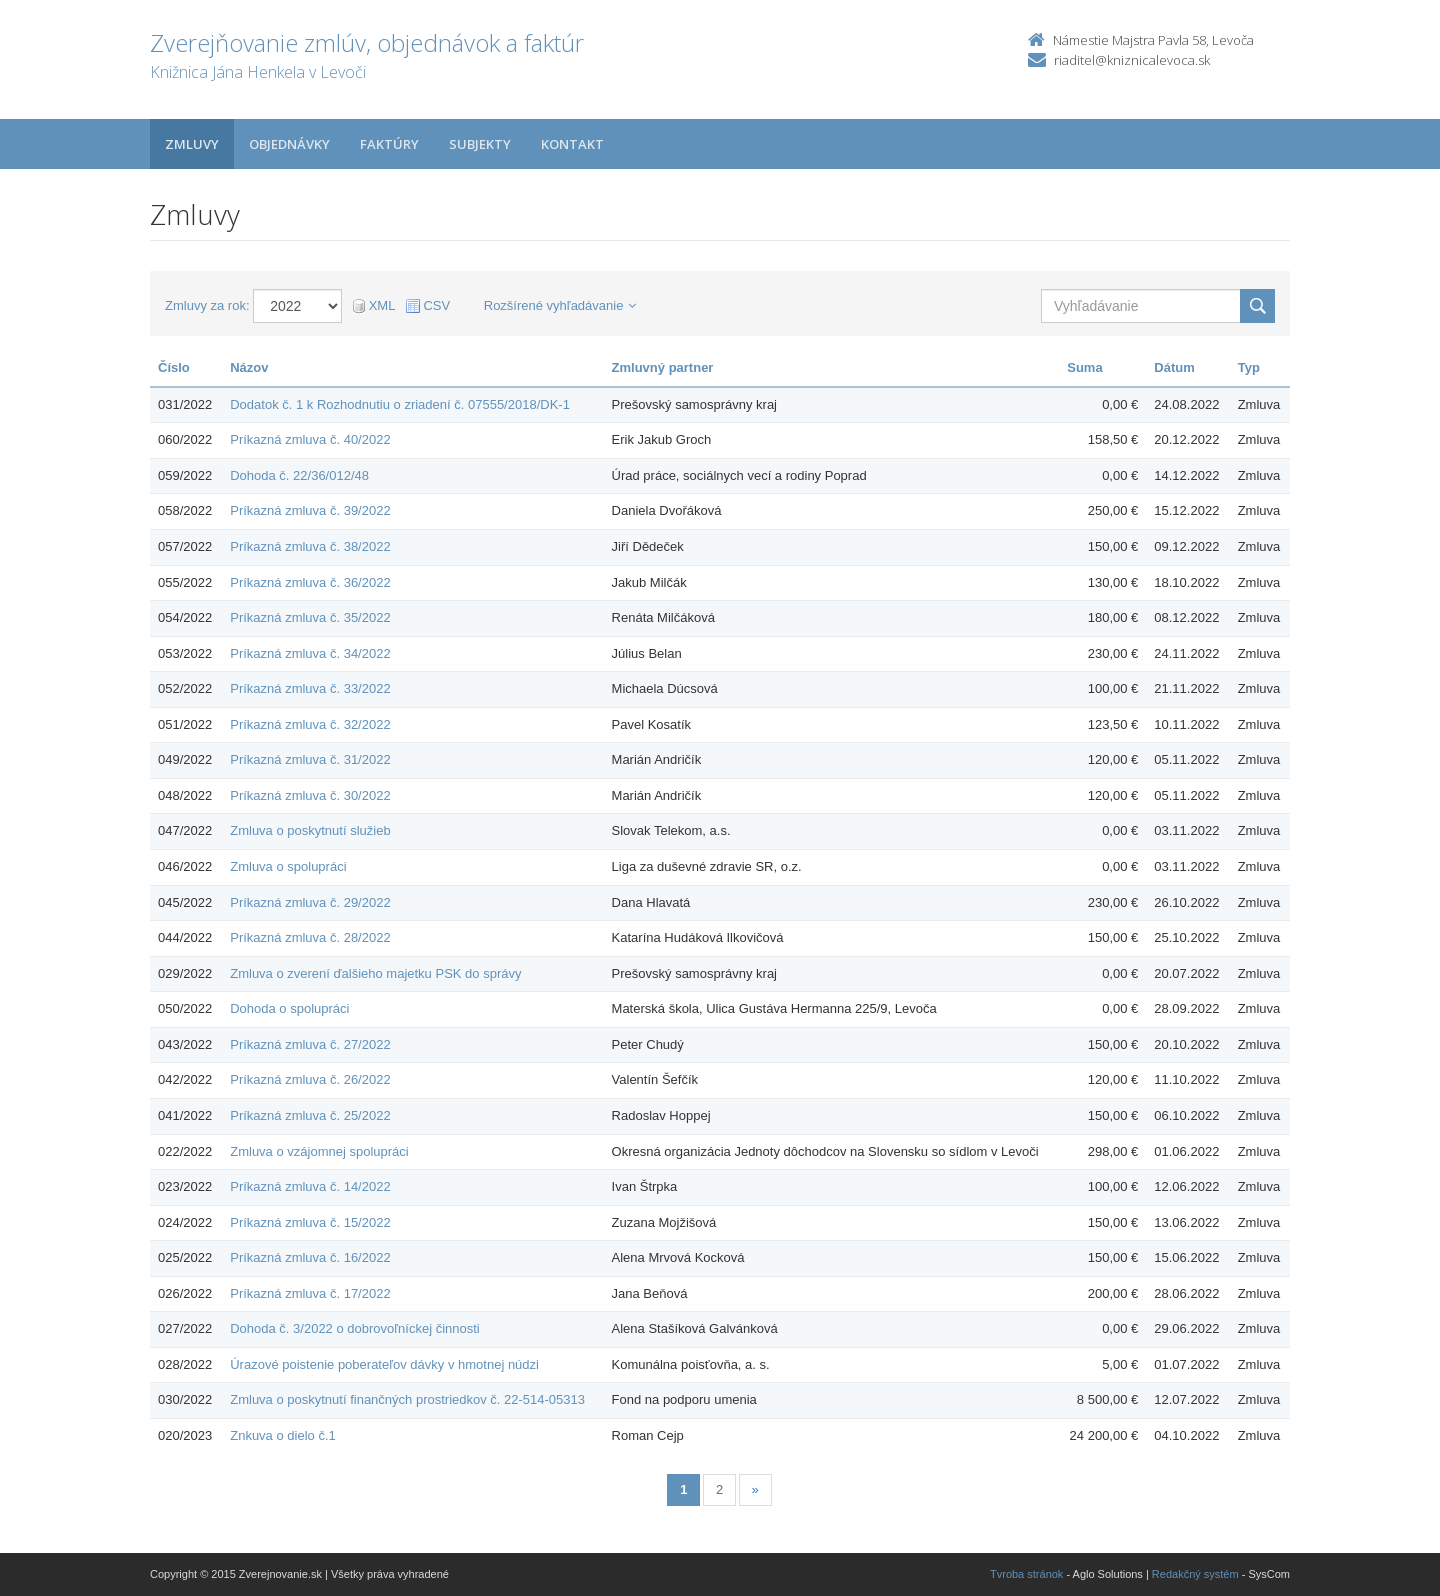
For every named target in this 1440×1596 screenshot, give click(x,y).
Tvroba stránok (1026, 1574)
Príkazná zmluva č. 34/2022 (310, 653)
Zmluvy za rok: (207, 305)
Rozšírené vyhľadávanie (560, 305)
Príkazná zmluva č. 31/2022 (310, 759)
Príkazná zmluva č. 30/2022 (310, 795)
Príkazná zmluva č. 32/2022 (310, 724)
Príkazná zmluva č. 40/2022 (310, 439)
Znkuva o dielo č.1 (283, 1435)
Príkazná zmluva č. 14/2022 (310, 1186)
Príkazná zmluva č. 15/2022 (310, 1222)
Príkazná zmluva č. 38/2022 (310, 546)
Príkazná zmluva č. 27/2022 (310, 1044)
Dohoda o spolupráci (289, 1008)
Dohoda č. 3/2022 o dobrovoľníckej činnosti (355, 1328)
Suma (1084, 367)
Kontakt (572, 144)
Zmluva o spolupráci (288, 866)
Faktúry (389, 144)
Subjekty (480, 144)
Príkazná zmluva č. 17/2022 (310, 1293)
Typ (1249, 367)
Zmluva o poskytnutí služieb (310, 830)
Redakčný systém (1195, 1574)
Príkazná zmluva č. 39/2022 (310, 510)
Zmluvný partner (663, 367)
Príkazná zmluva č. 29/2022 (310, 902)
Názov (249, 367)
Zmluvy (192, 144)
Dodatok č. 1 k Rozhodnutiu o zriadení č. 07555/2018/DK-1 (400, 404)
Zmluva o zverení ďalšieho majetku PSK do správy (375, 973)
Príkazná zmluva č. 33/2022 (310, 688)
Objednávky (289, 144)
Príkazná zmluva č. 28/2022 (310, 937)
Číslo (174, 367)
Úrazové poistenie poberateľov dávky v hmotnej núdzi (384, 1364)
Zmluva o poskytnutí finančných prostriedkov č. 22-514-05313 (407, 1399)
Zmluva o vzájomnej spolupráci (319, 1151)
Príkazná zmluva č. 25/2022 (310, 1115)
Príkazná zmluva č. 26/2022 (310, 1079)
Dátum (1174, 367)
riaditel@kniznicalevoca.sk (1132, 60)
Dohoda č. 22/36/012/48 (299, 475)
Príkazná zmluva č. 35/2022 (310, 617)
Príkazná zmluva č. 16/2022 (310, 1257)
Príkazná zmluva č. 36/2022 (310, 582)
